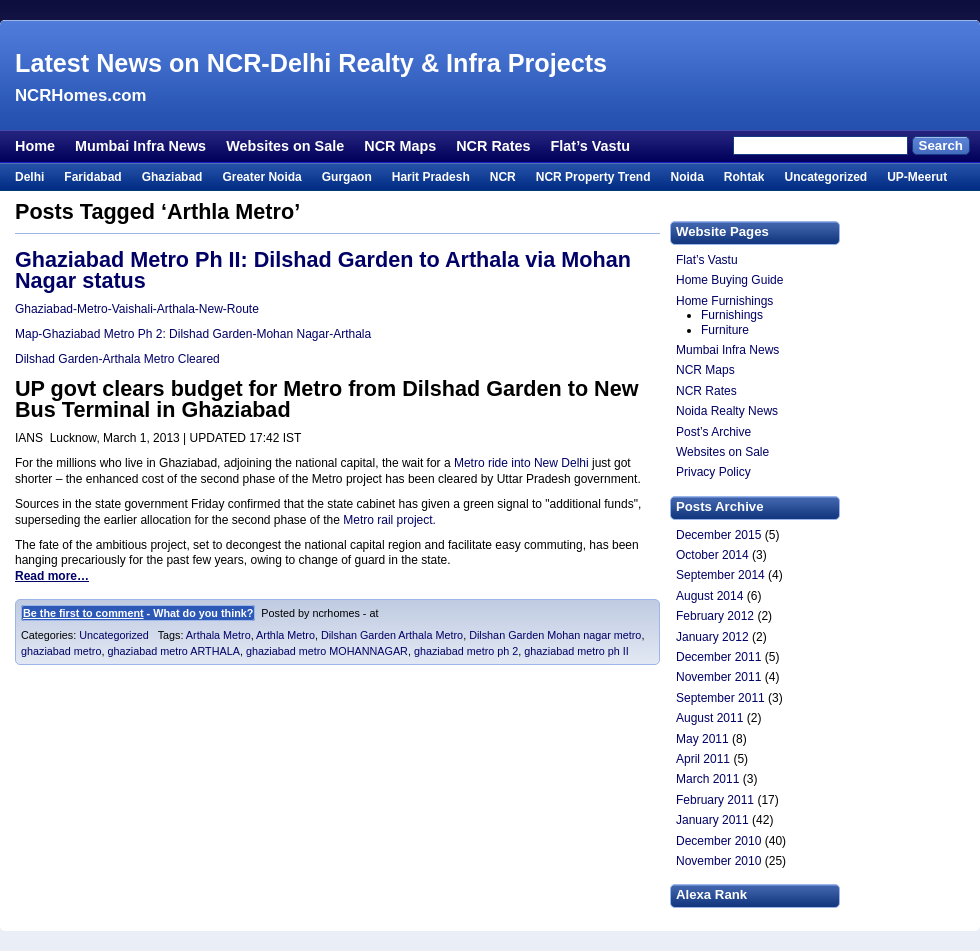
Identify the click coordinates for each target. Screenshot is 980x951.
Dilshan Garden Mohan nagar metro (555, 635)
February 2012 (715, 616)
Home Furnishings (724, 301)
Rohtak (744, 177)
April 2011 (703, 759)
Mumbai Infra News (140, 146)
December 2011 (718, 657)
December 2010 (718, 841)
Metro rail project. (389, 520)
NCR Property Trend (593, 177)
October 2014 (712, 555)
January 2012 (712, 637)
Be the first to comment (83, 613)
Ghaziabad (172, 177)
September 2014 (720, 575)
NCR (503, 177)
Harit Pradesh (431, 177)
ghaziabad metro (61, 651)
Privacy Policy (713, 472)
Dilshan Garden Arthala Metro (392, 635)
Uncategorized (825, 177)
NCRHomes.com (80, 95)
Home (35, 146)
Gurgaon (347, 177)
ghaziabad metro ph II (576, 651)
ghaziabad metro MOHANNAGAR (327, 651)
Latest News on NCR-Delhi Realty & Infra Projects (311, 63)
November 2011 (718, 677)
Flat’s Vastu (590, 146)
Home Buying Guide (729, 280)
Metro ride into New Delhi (523, 463)
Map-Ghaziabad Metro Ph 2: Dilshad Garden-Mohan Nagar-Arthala (193, 334)
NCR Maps (400, 146)
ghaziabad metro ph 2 (466, 651)
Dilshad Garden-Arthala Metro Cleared (117, 359)
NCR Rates (493, 146)
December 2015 (718, 535)
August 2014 (709, 596)
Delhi (29, 177)
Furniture (725, 330)
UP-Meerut (917, 177)
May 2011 (702, 739)
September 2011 (720, 698)
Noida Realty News (727, 411)
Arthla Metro (285, 635)
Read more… (52, 576)
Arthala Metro (218, 635)
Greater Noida (261, 177)
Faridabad (92, 177)
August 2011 (709, 718)
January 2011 (712, 820)
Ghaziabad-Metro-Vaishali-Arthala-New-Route (137, 309)
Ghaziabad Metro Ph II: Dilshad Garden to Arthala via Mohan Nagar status (323, 270)
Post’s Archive (713, 432)
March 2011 (707, 779)
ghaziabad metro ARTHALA (173, 651)
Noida (686, 177)
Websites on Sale (285, 146)
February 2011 (715, 800)
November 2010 (718, 861)
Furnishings (732, 315)
